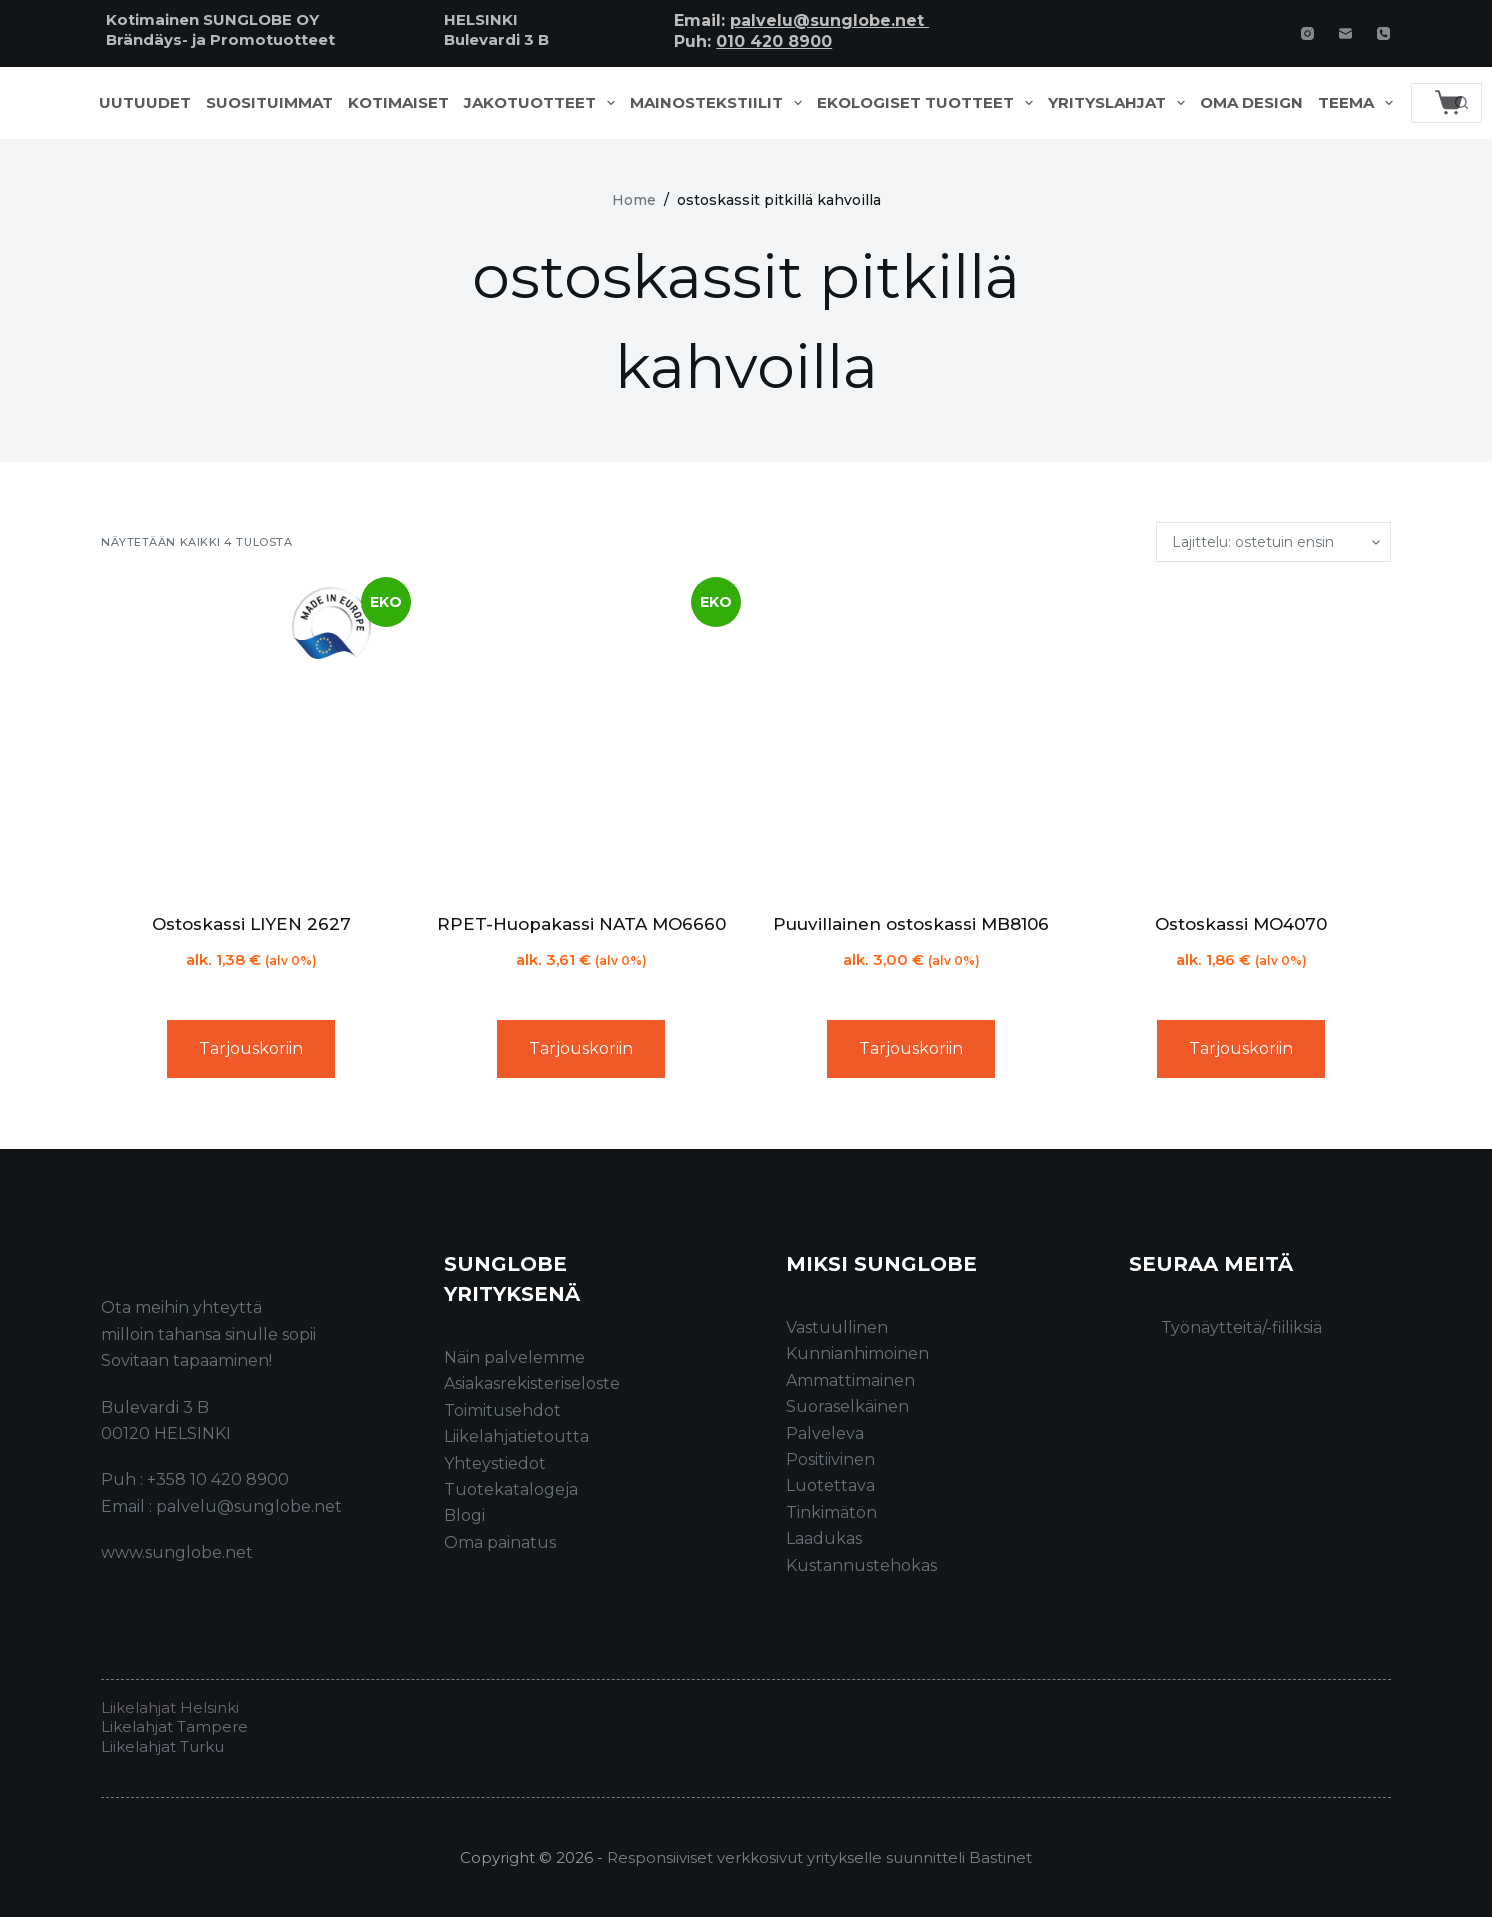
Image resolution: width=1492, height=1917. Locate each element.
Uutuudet (145, 103)
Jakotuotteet (543, 103)
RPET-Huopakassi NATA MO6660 (581, 924)
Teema (1359, 103)
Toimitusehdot (502, 1410)
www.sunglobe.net (177, 1552)
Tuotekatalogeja (511, 1489)
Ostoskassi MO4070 (1241, 924)
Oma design (1251, 103)
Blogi (464, 1515)
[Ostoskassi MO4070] (1241, 737)
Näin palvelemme (514, 1357)
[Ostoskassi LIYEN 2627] (251, 737)
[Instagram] (1307, 33)
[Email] (1345, 33)
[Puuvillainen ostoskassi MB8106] (911, 737)
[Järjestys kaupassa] (1273, 542)
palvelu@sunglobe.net (829, 20)
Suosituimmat (269, 103)
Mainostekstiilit (720, 103)
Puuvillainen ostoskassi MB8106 (911, 924)
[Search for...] (1426, 103)
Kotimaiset (398, 103)
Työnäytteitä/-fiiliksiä (1241, 1327)
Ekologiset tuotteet (929, 103)
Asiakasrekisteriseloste (532, 1383)
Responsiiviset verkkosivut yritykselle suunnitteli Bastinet (819, 1857)
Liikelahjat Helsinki (170, 1707)
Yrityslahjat (1120, 103)
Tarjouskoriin (251, 1048)
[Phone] (1383, 33)
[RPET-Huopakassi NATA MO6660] (581, 737)
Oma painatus (500, 1542)
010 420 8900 (774, 41)
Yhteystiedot (495, 1463)
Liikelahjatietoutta (516, 1436)
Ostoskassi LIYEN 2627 (251, 924)
